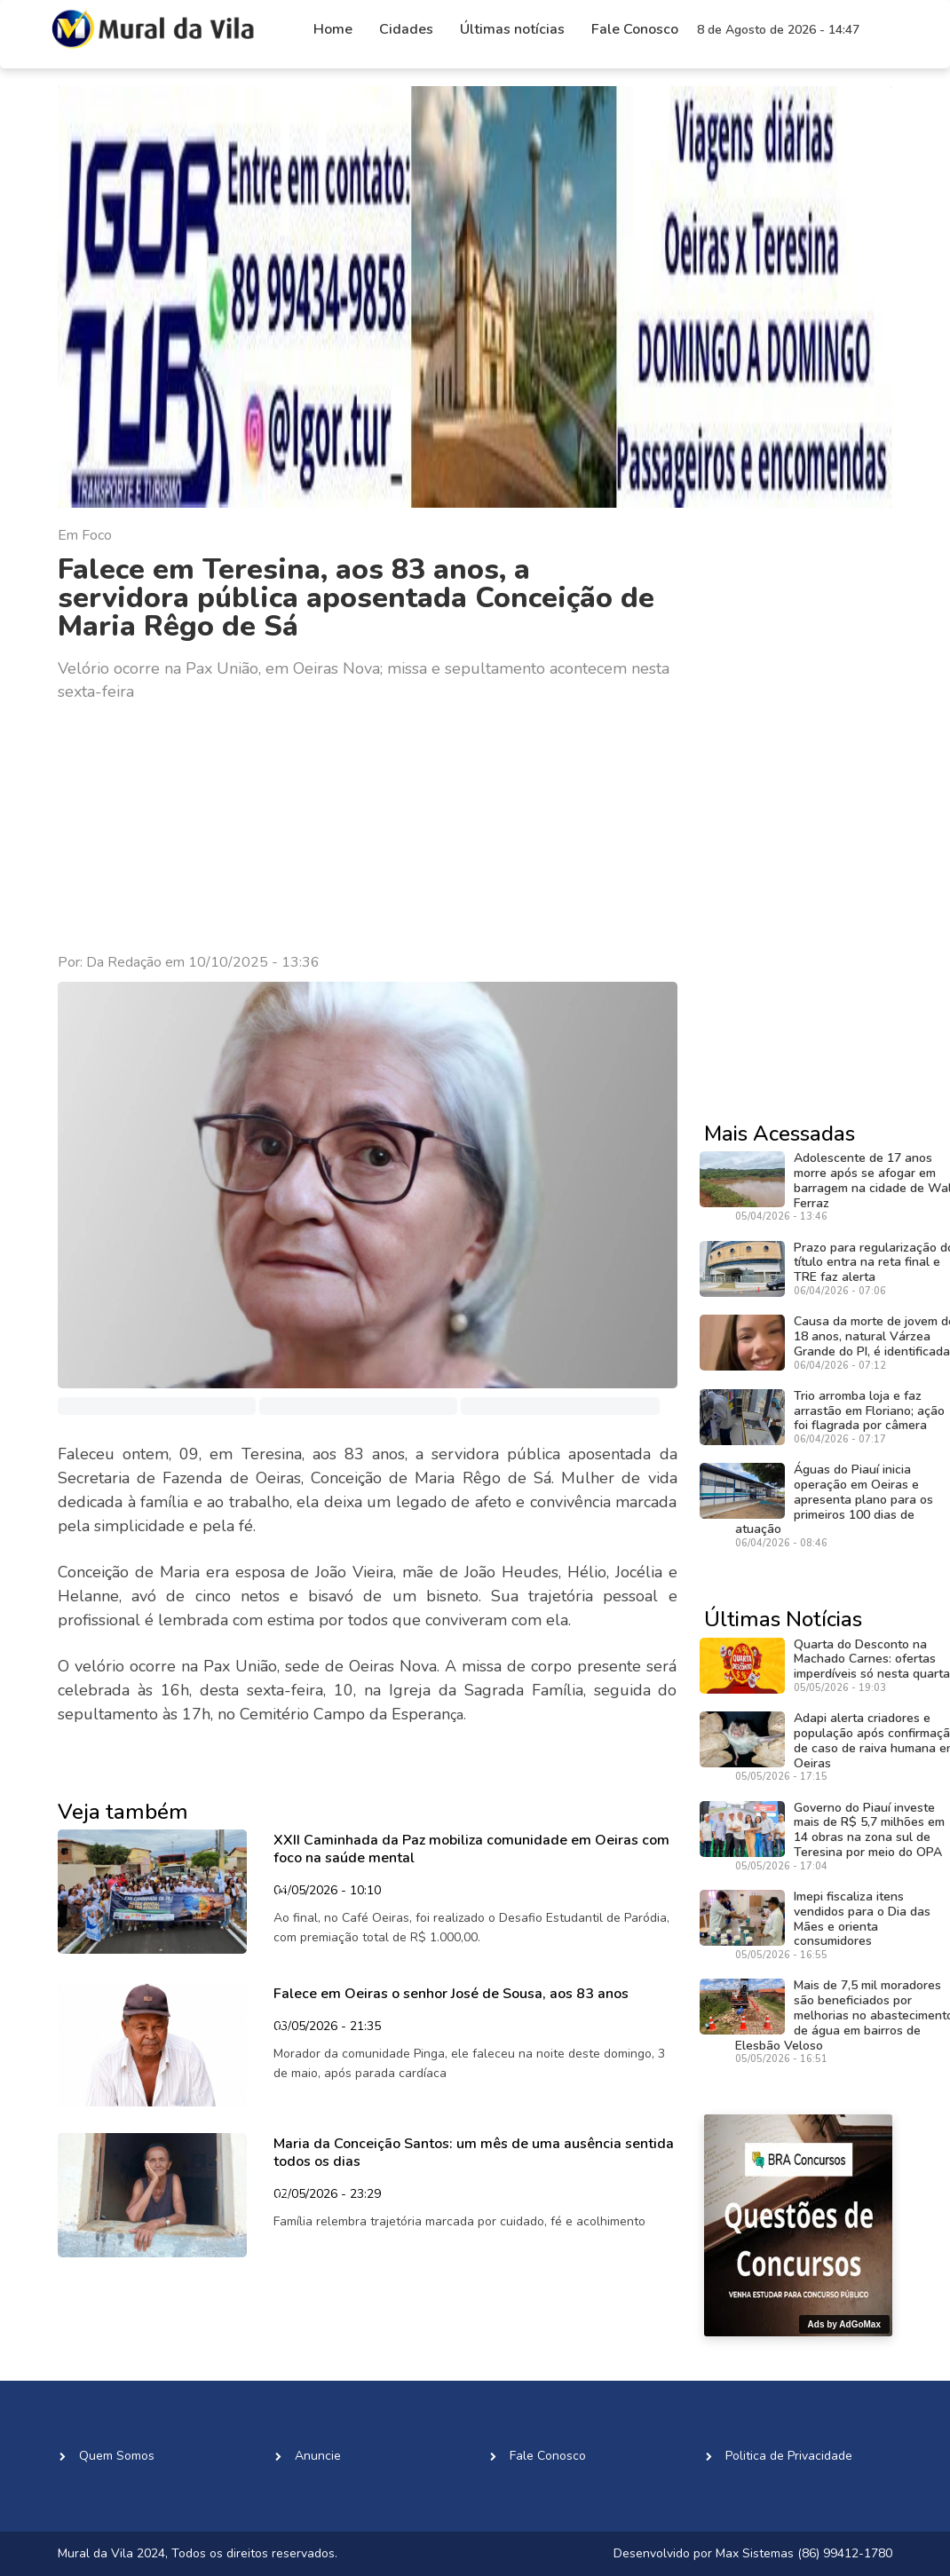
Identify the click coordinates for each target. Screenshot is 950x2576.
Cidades (406, 29)
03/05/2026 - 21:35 (327, 2027)
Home (332, 29)
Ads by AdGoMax (844, 2324)
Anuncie (318, 2455)
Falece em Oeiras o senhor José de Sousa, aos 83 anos (451, 1993)
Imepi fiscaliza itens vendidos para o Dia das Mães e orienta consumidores (862, 1918)
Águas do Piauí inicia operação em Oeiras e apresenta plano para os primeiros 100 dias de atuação (834, 1499)
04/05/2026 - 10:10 (327, 1891)
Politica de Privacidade (788, 2455)
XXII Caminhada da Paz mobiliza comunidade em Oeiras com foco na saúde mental (471, 1848)
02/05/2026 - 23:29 (327, 2195)
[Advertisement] (367, 828)
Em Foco (85, 535)
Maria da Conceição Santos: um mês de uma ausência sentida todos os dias (473, 2152)
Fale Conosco (634, 29)
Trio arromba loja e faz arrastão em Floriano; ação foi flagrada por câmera (869, 1410)
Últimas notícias (512, 29)
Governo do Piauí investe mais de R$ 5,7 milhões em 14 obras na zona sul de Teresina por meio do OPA (869, 1830)
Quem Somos (116, 2455)
